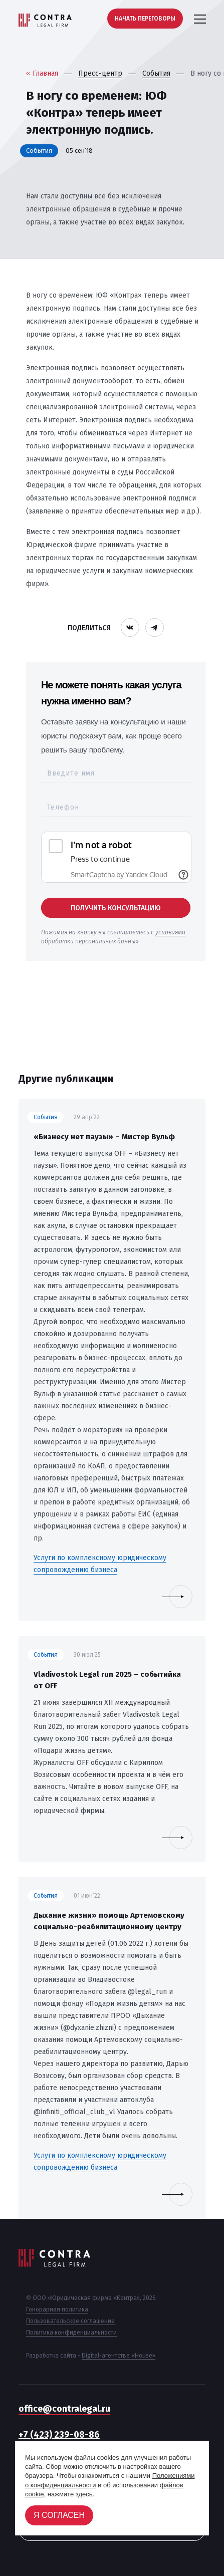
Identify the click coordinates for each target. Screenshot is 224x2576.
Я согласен (59, 2515)
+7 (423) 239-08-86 (59, 2434)
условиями (170, 932)
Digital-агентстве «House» (118, 2355)
